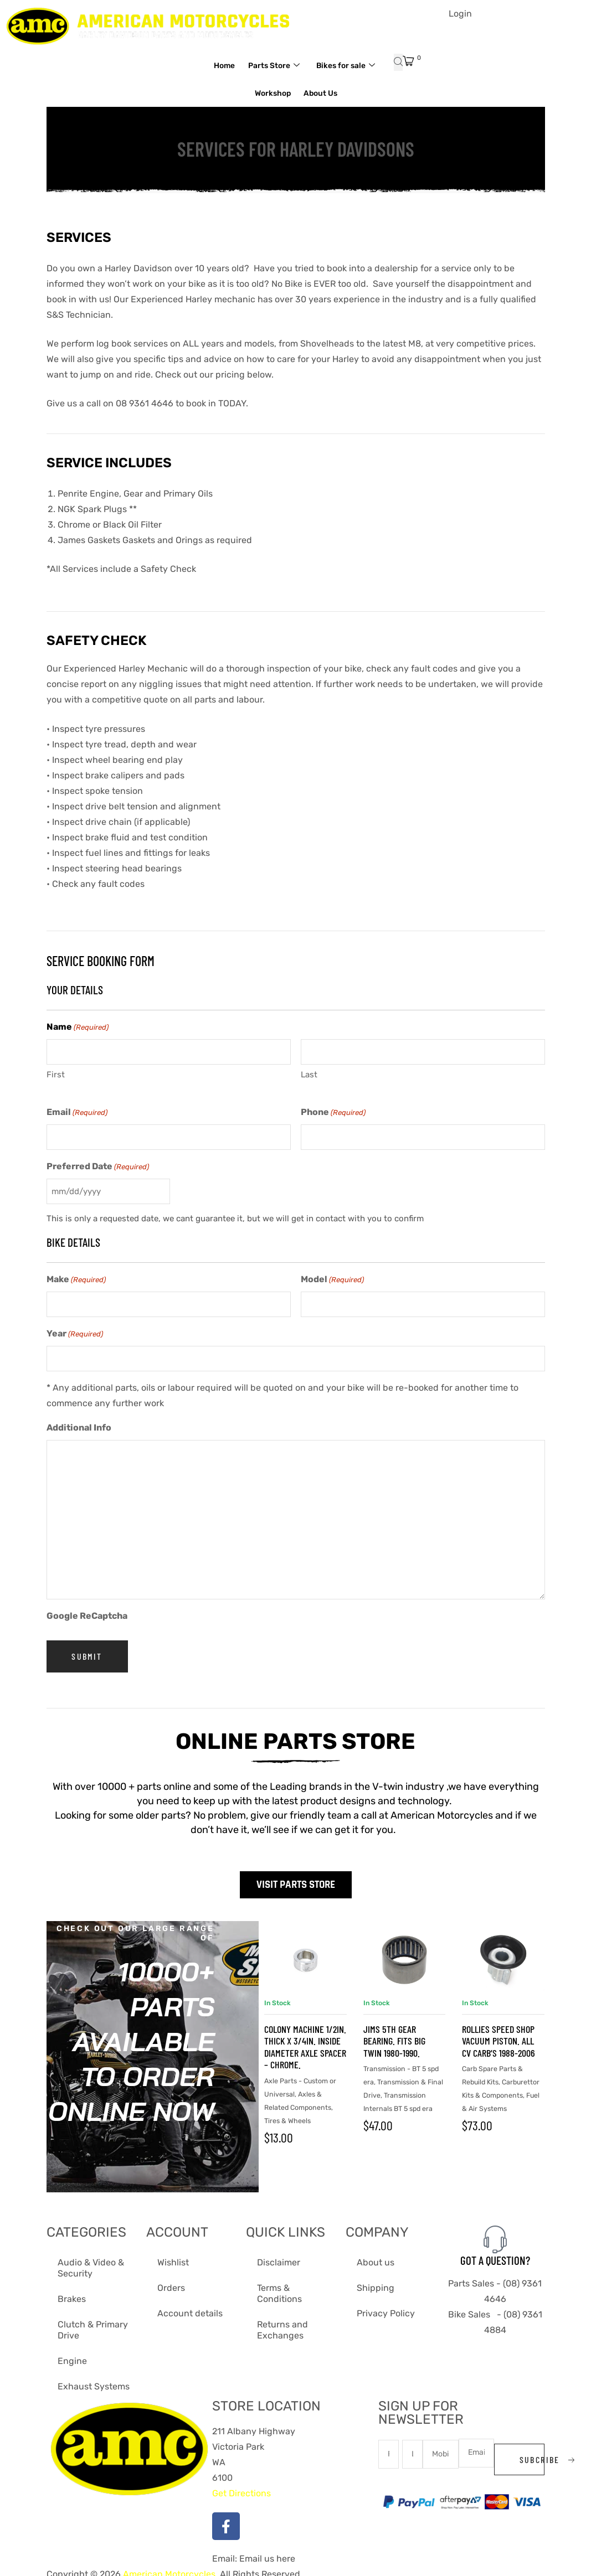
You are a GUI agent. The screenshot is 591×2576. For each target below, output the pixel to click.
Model (332, 1276)
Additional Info (79, 1422)
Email (77, 1111)
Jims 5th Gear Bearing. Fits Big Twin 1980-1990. (394, 2035)
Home (258, 65)
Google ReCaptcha (87, 1610)
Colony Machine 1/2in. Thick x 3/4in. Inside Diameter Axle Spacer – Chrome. (305, 2041)
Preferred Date (98, 1165)
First (56, 1073)
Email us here (266, 2552)
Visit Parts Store (295, 1879)
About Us (364, 93)
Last (309, 1073)
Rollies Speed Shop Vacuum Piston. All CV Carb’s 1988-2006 (498, 2035)
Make (76, 1276)
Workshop (310, 93)
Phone (333, 1111)
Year (75, 1329)
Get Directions (241, 2487)
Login (460, 13)
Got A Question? (495, 2254)
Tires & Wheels (287, 2114)
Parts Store (313, 65)
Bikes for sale (239, 93)
